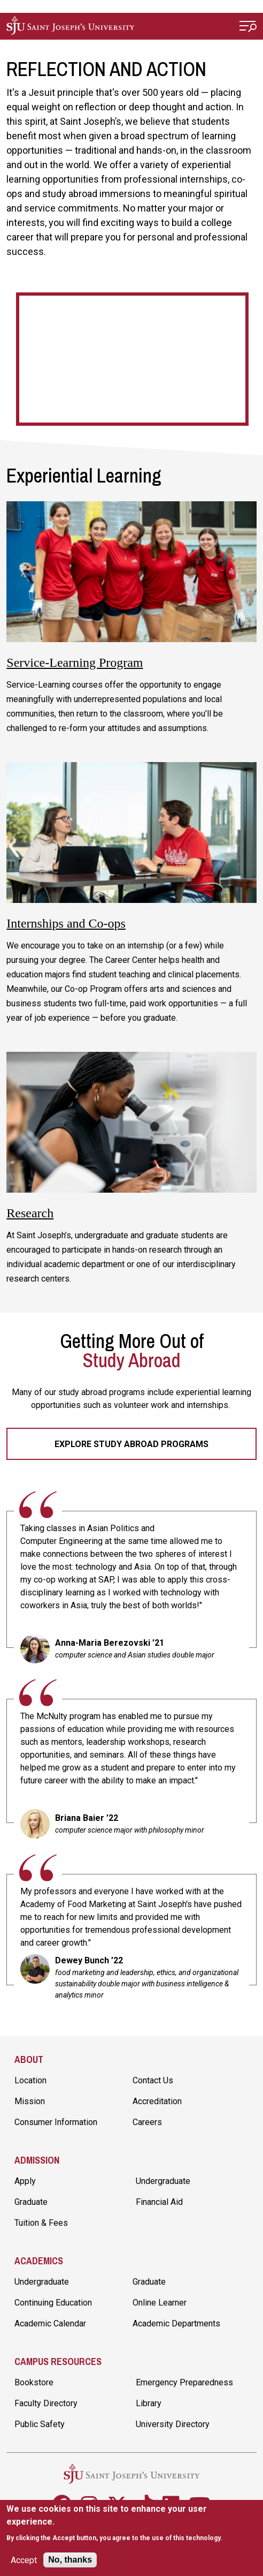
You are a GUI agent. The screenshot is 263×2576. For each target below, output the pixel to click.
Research (29, 1213)
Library (148, 2403)
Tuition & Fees (41, 2223)
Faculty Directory (46, 2403)
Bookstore (33, 2382)
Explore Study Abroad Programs (131, 1444)
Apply (25, 2181)
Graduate (31, 2202)
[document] (131, 2523)
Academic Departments (176, 2323)
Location (30, 2080)
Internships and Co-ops (66, 923)
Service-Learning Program (74, 662)
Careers (147, 2122)
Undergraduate (163, 2181)
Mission (29, 2101)
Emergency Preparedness (184, 2382)
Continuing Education (53, 2303)
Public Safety (39, 2424)
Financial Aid (159, 2202)
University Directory (173, 2424)
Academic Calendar (50, 2323)
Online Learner (160, 2303)
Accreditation (157, 2101)
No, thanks (70, 2559)
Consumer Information (55, 2122)
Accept (24, 2560)
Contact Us (153, 2080)
